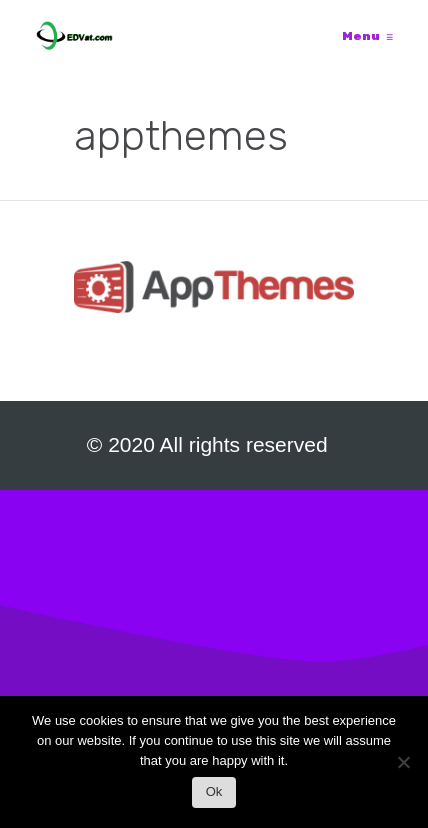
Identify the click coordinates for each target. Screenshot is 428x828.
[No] (403, 767)
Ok (214, 791)
